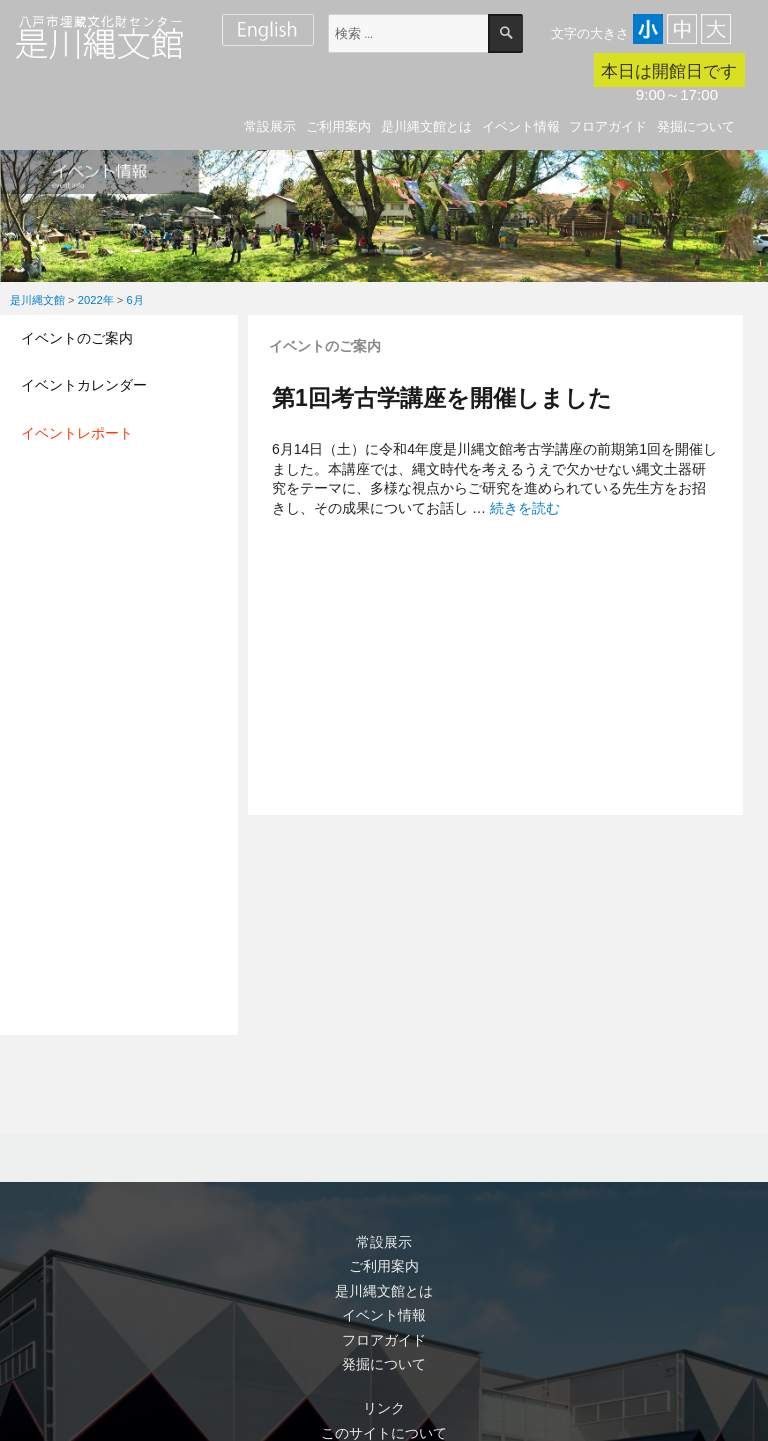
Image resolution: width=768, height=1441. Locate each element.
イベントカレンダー (84, 385)
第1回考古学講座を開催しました (442, 398)
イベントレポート (77, 433)
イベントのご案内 (77, 338)
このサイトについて (384, 1433)
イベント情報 (521, 126)
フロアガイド (608, 126)
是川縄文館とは (426, 126)
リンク (384, 1408)
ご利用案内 (338, 126)
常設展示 (270, 126)
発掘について (696, 126)
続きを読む (525, 508)
